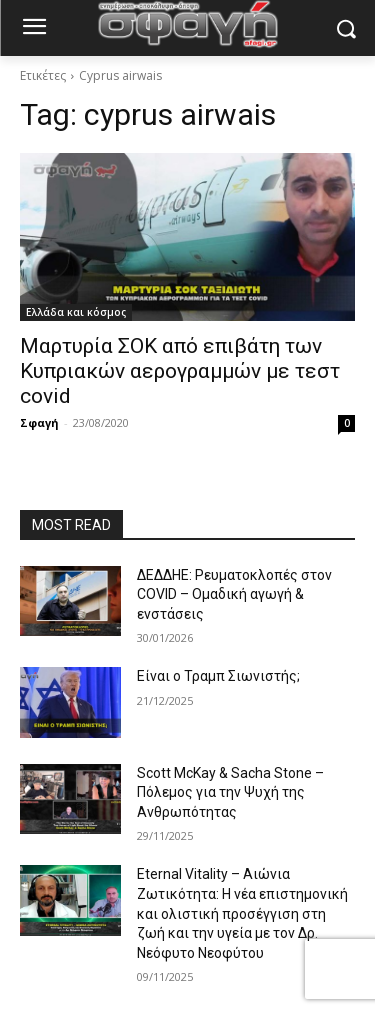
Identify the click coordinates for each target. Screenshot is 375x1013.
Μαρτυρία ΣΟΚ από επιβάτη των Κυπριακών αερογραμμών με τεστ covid (180, 371)
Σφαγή (39, 422)
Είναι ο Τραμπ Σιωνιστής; (218, 676)
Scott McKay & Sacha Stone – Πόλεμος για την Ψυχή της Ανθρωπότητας (230, 792)
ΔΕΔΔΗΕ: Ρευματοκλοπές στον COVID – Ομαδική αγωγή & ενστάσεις (234, 594)
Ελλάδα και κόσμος (76, 312)
